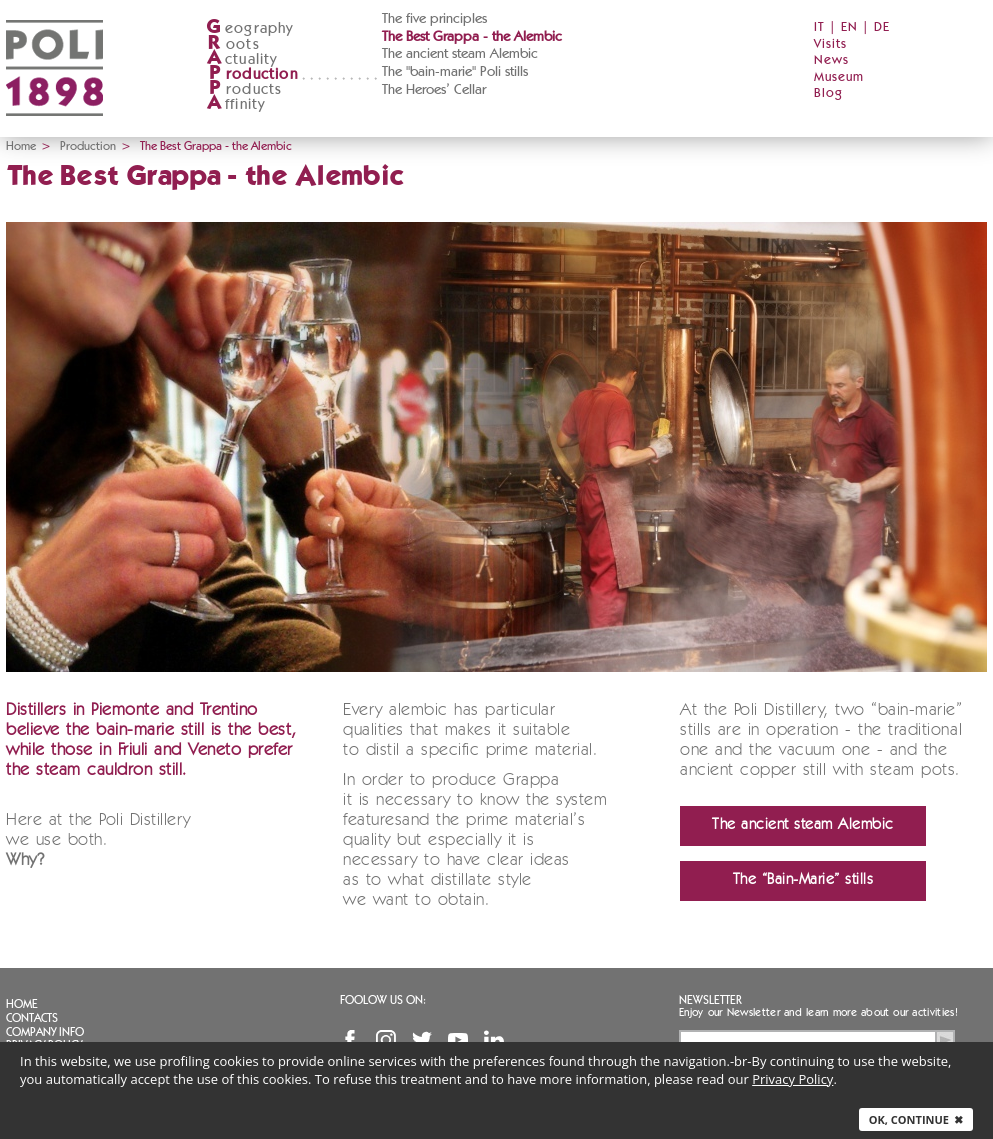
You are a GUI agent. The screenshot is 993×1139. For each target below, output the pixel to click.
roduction (252, 74)
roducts (244, 89)
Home (21, 146)
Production (88, 146)
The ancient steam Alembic (460, 54)
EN (849, 27)
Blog (828, 93)
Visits (830, 44)
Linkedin (494, 1040)
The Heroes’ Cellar (434, 90)
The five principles (434, 19)
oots (233, 44)
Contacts (32, 1018)
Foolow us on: (383, 1000)
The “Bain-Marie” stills (803, 880)
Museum (839, 77)
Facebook (350, 1040)
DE (882, 27)
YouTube (458, 1040)
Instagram (386, 1040)
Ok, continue (916, 1119)
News (831, 60)
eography (250, 28)
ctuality (242, 59)
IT (819, 27)
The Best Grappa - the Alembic (472, 37)
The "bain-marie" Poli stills (455, 72)
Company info (45, 1032)
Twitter (422, 1040)
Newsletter (710, 1000)
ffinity (235, 104)
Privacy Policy (792, 1079)
